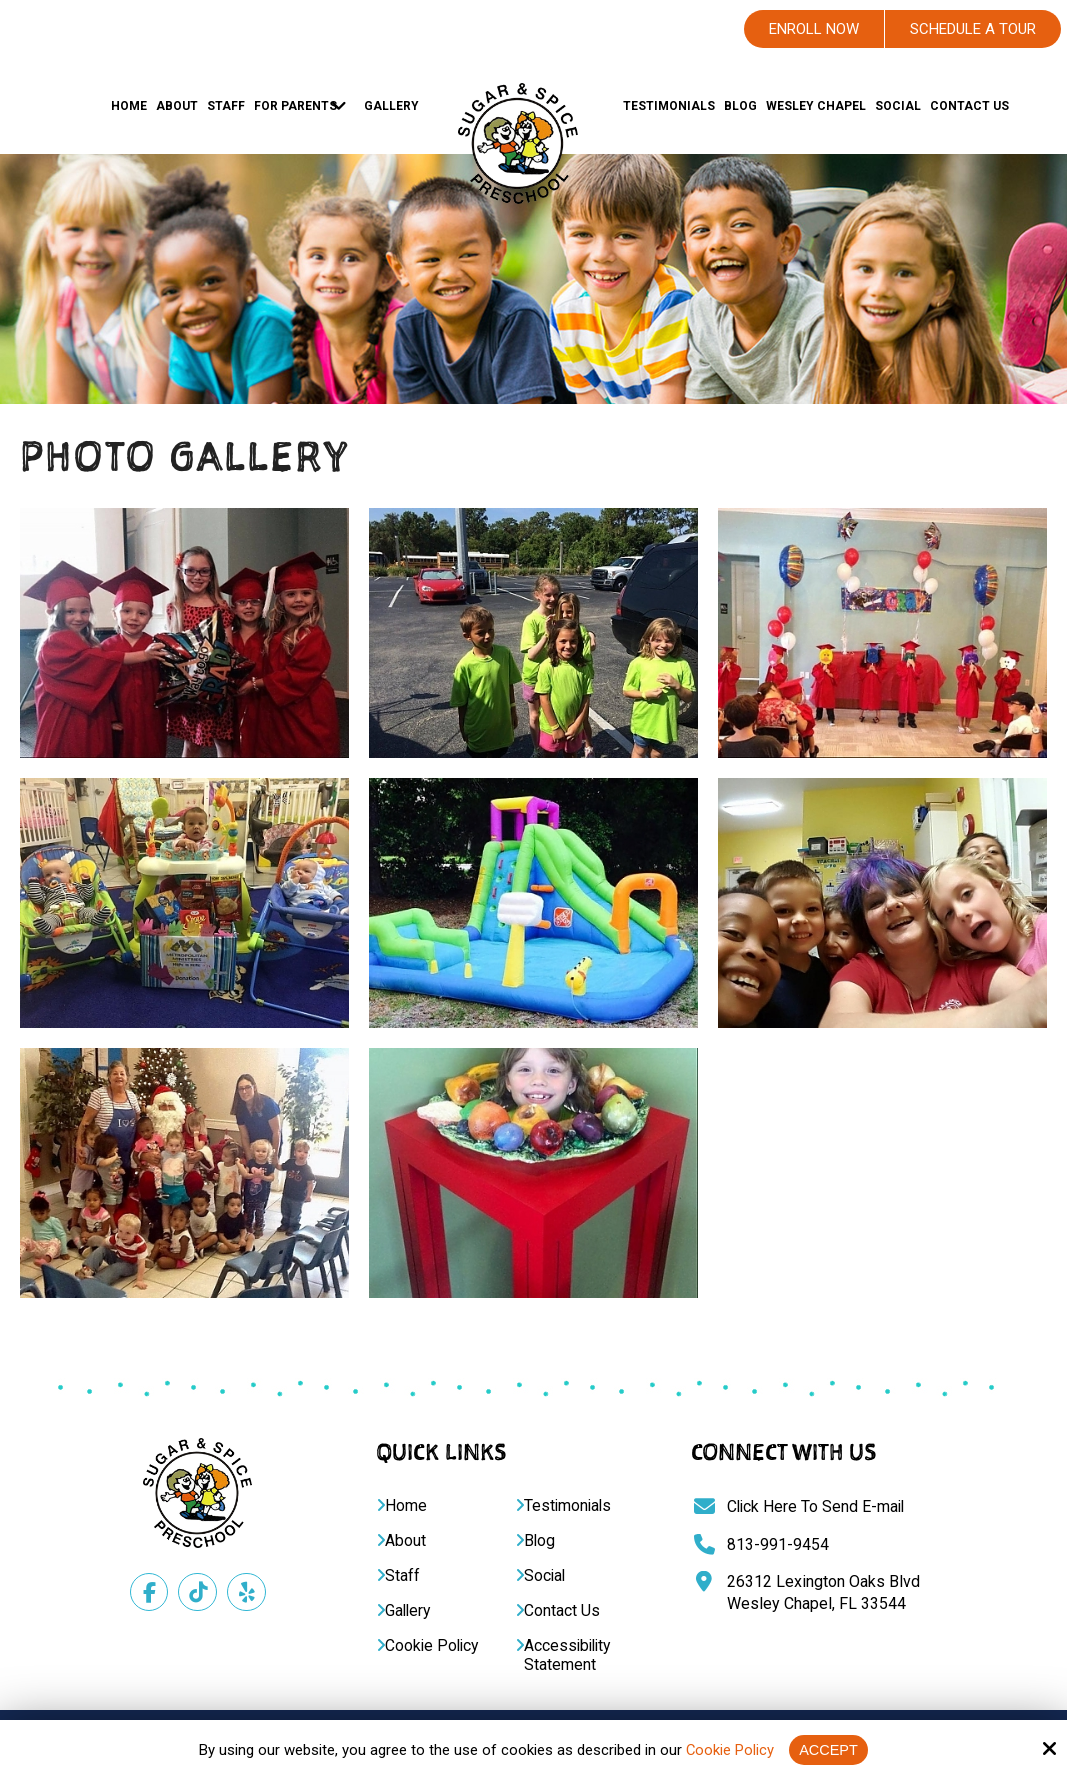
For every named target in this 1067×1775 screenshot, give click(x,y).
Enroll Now (814, 29)
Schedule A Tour (973, 29)
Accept (829, 1749)
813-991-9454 (778, 1544)
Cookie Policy (729, 1750)
